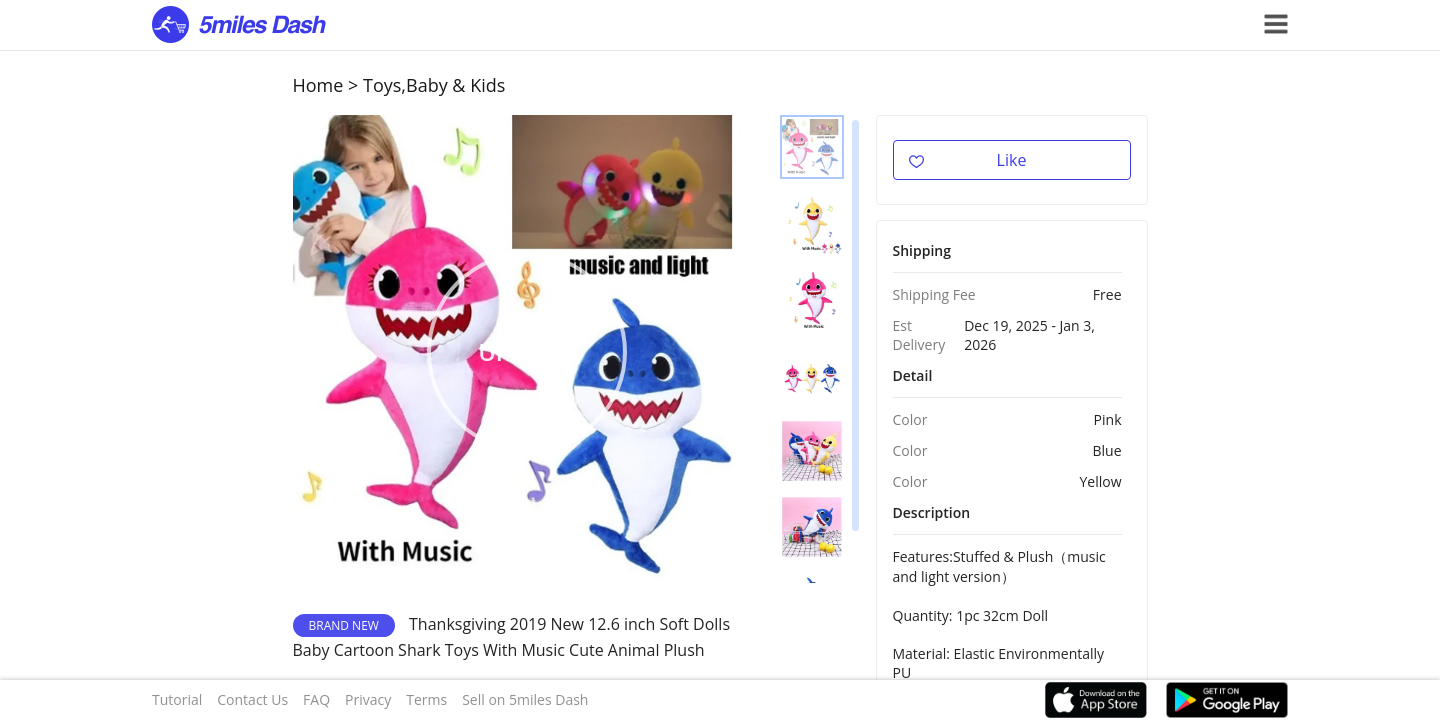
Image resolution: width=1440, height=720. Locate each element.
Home (318, 85)
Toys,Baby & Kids (434, 85)
